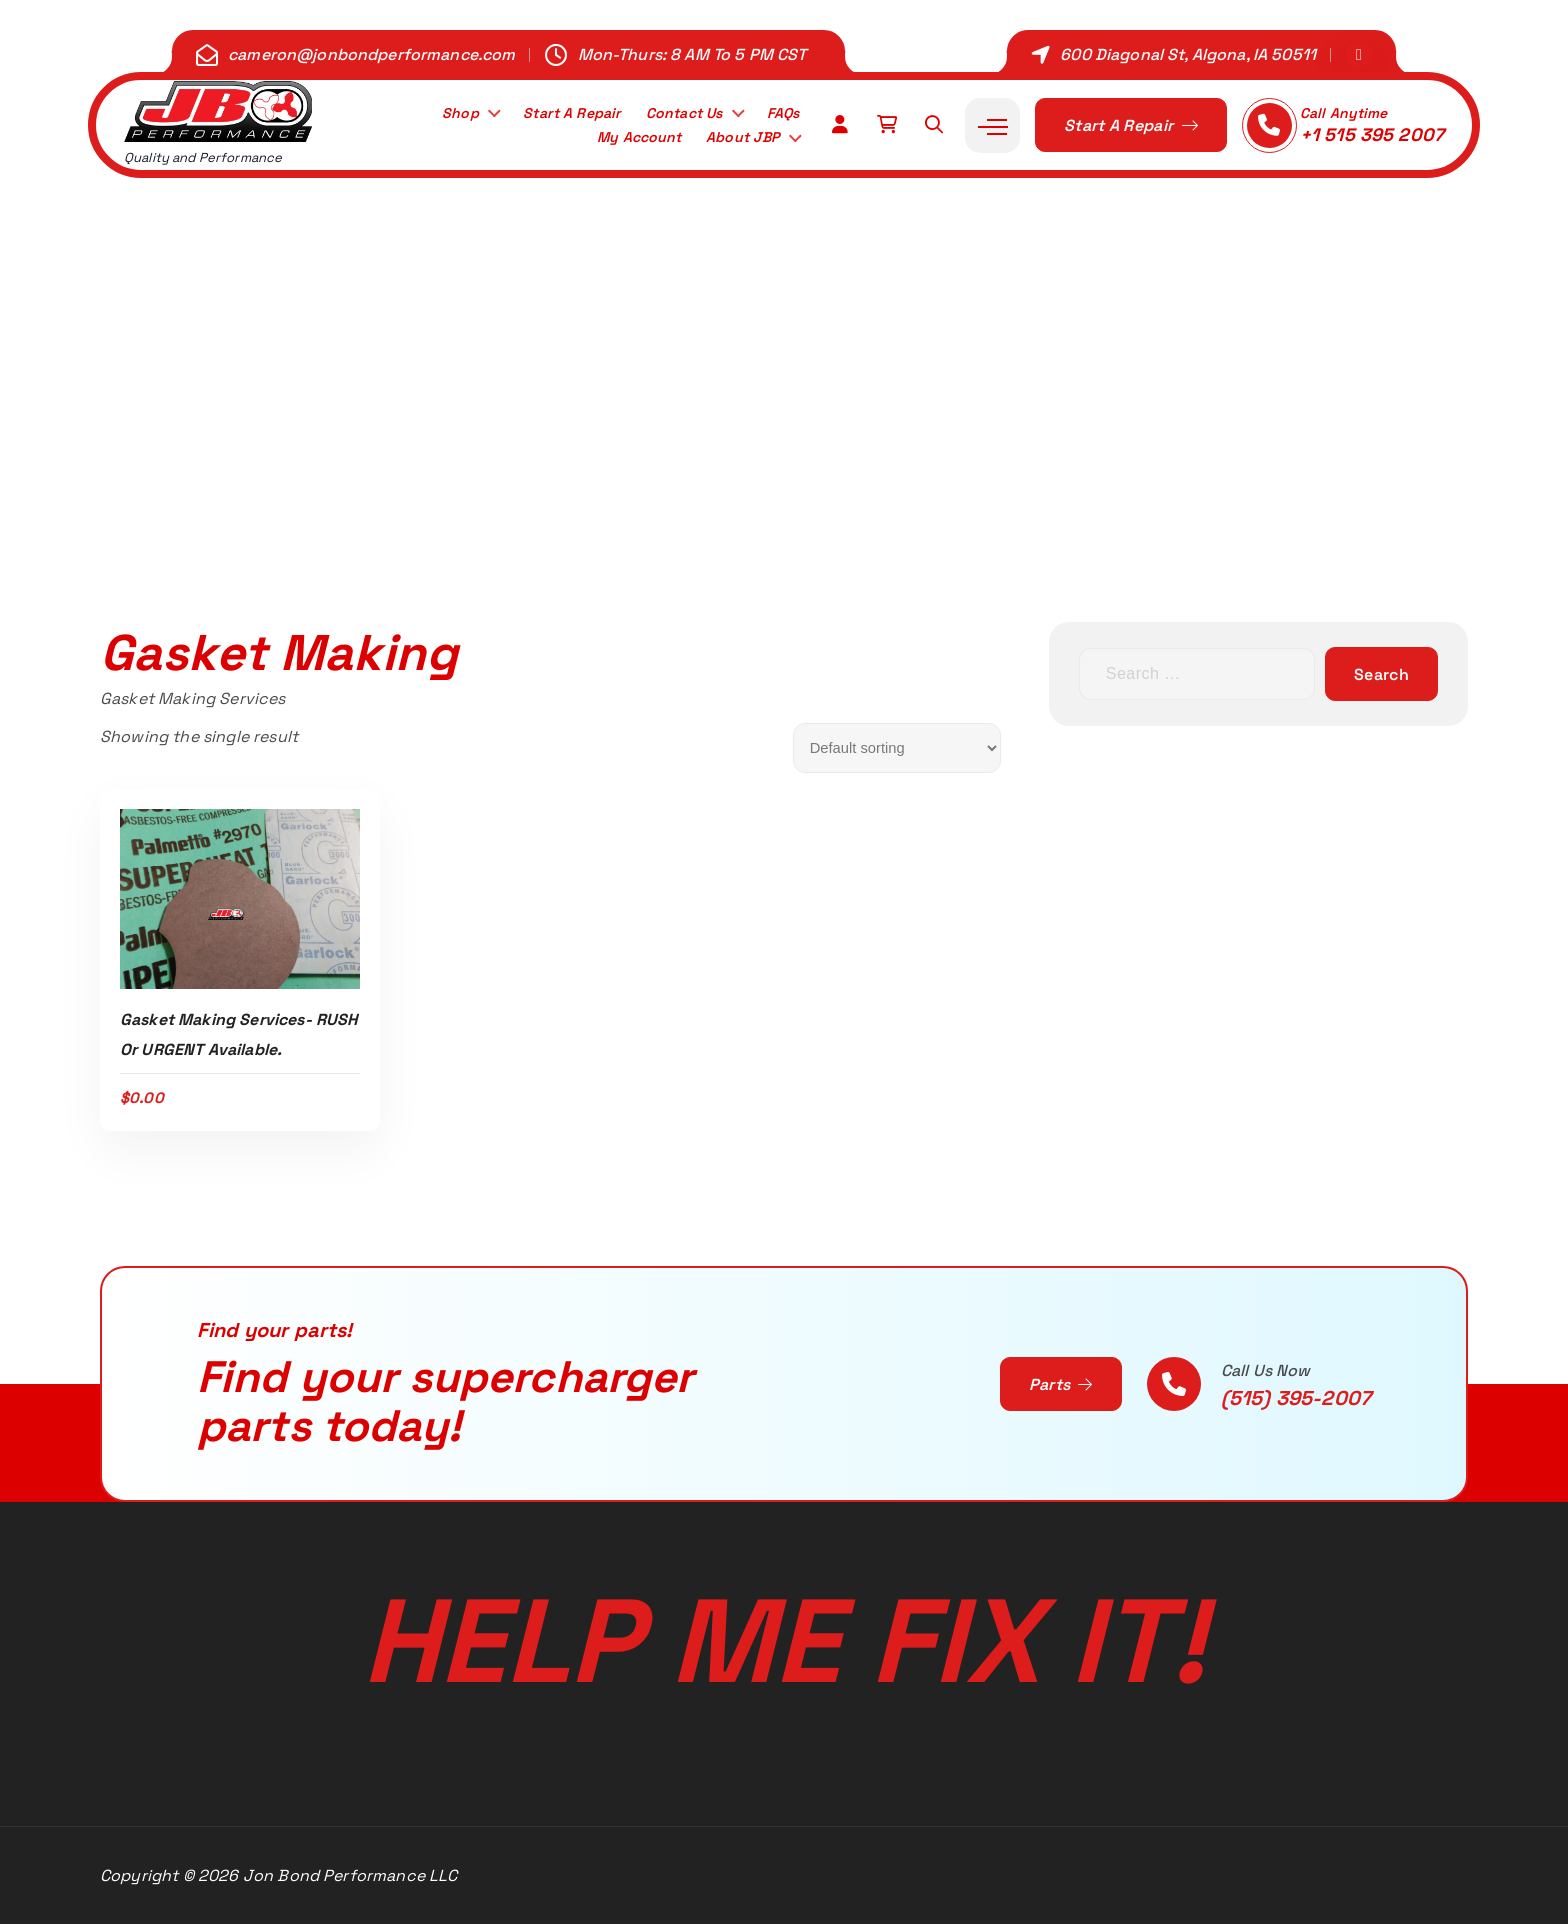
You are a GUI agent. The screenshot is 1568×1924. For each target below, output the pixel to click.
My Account (623, 138)
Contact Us (673, 111)
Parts (1061, 1384)
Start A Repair (551, 111)
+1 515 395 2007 (1372, 134)
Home (666, 482)
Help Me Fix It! (783, 1641)
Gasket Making (862, 482)
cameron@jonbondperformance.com (372, 54)
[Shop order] (897, 748)
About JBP (737, 138)
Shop (433, 111)
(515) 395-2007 (1296, 1398)
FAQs (780, 111)
